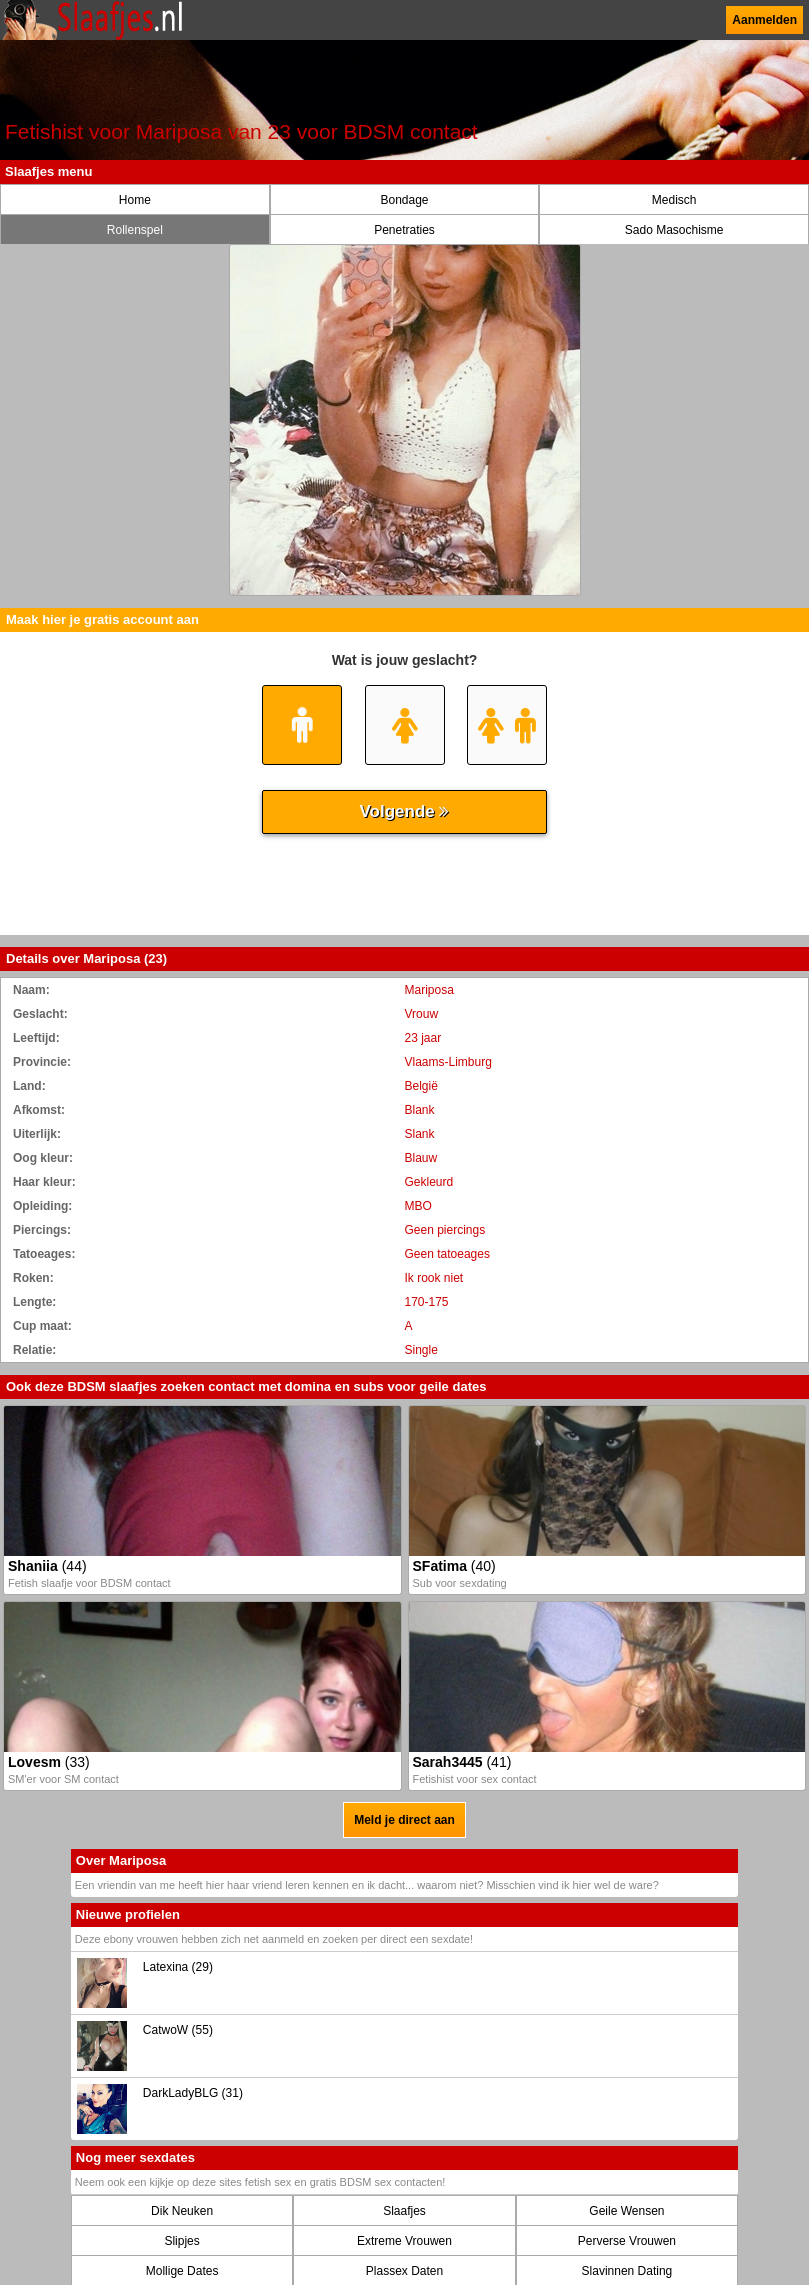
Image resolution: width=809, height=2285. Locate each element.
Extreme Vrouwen (404, 2241)
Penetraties (404, 230)
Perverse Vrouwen (627, 2241)
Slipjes (181, 2241)
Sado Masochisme (674, 230)
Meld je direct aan (404, 1820)
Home (135, 200)
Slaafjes (404, 2211)
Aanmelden (764, 20)
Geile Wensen (626, 2211)
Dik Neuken (182, 2211)
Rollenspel (135, 230)
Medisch (674, 200)
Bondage (404, 200)
